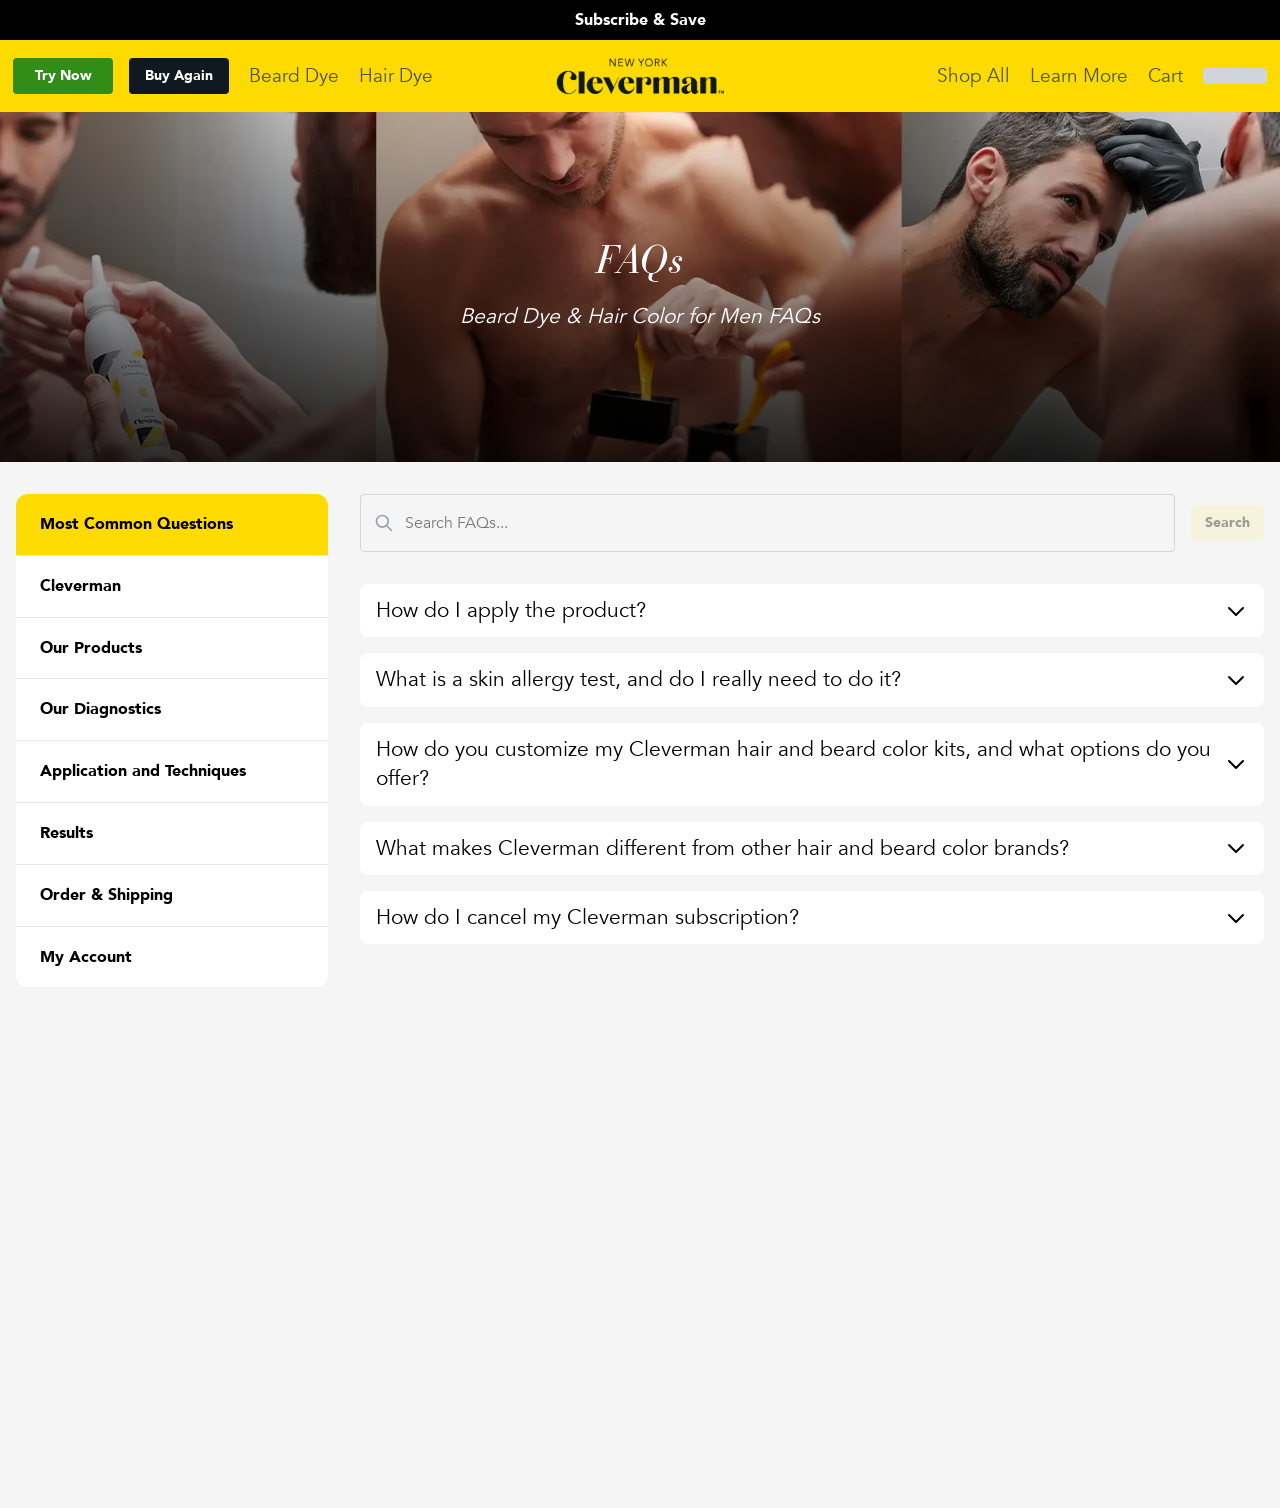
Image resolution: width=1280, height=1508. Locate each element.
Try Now (63, 75)
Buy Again (179, 75)
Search (1227, 522)
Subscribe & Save (640, 20)
